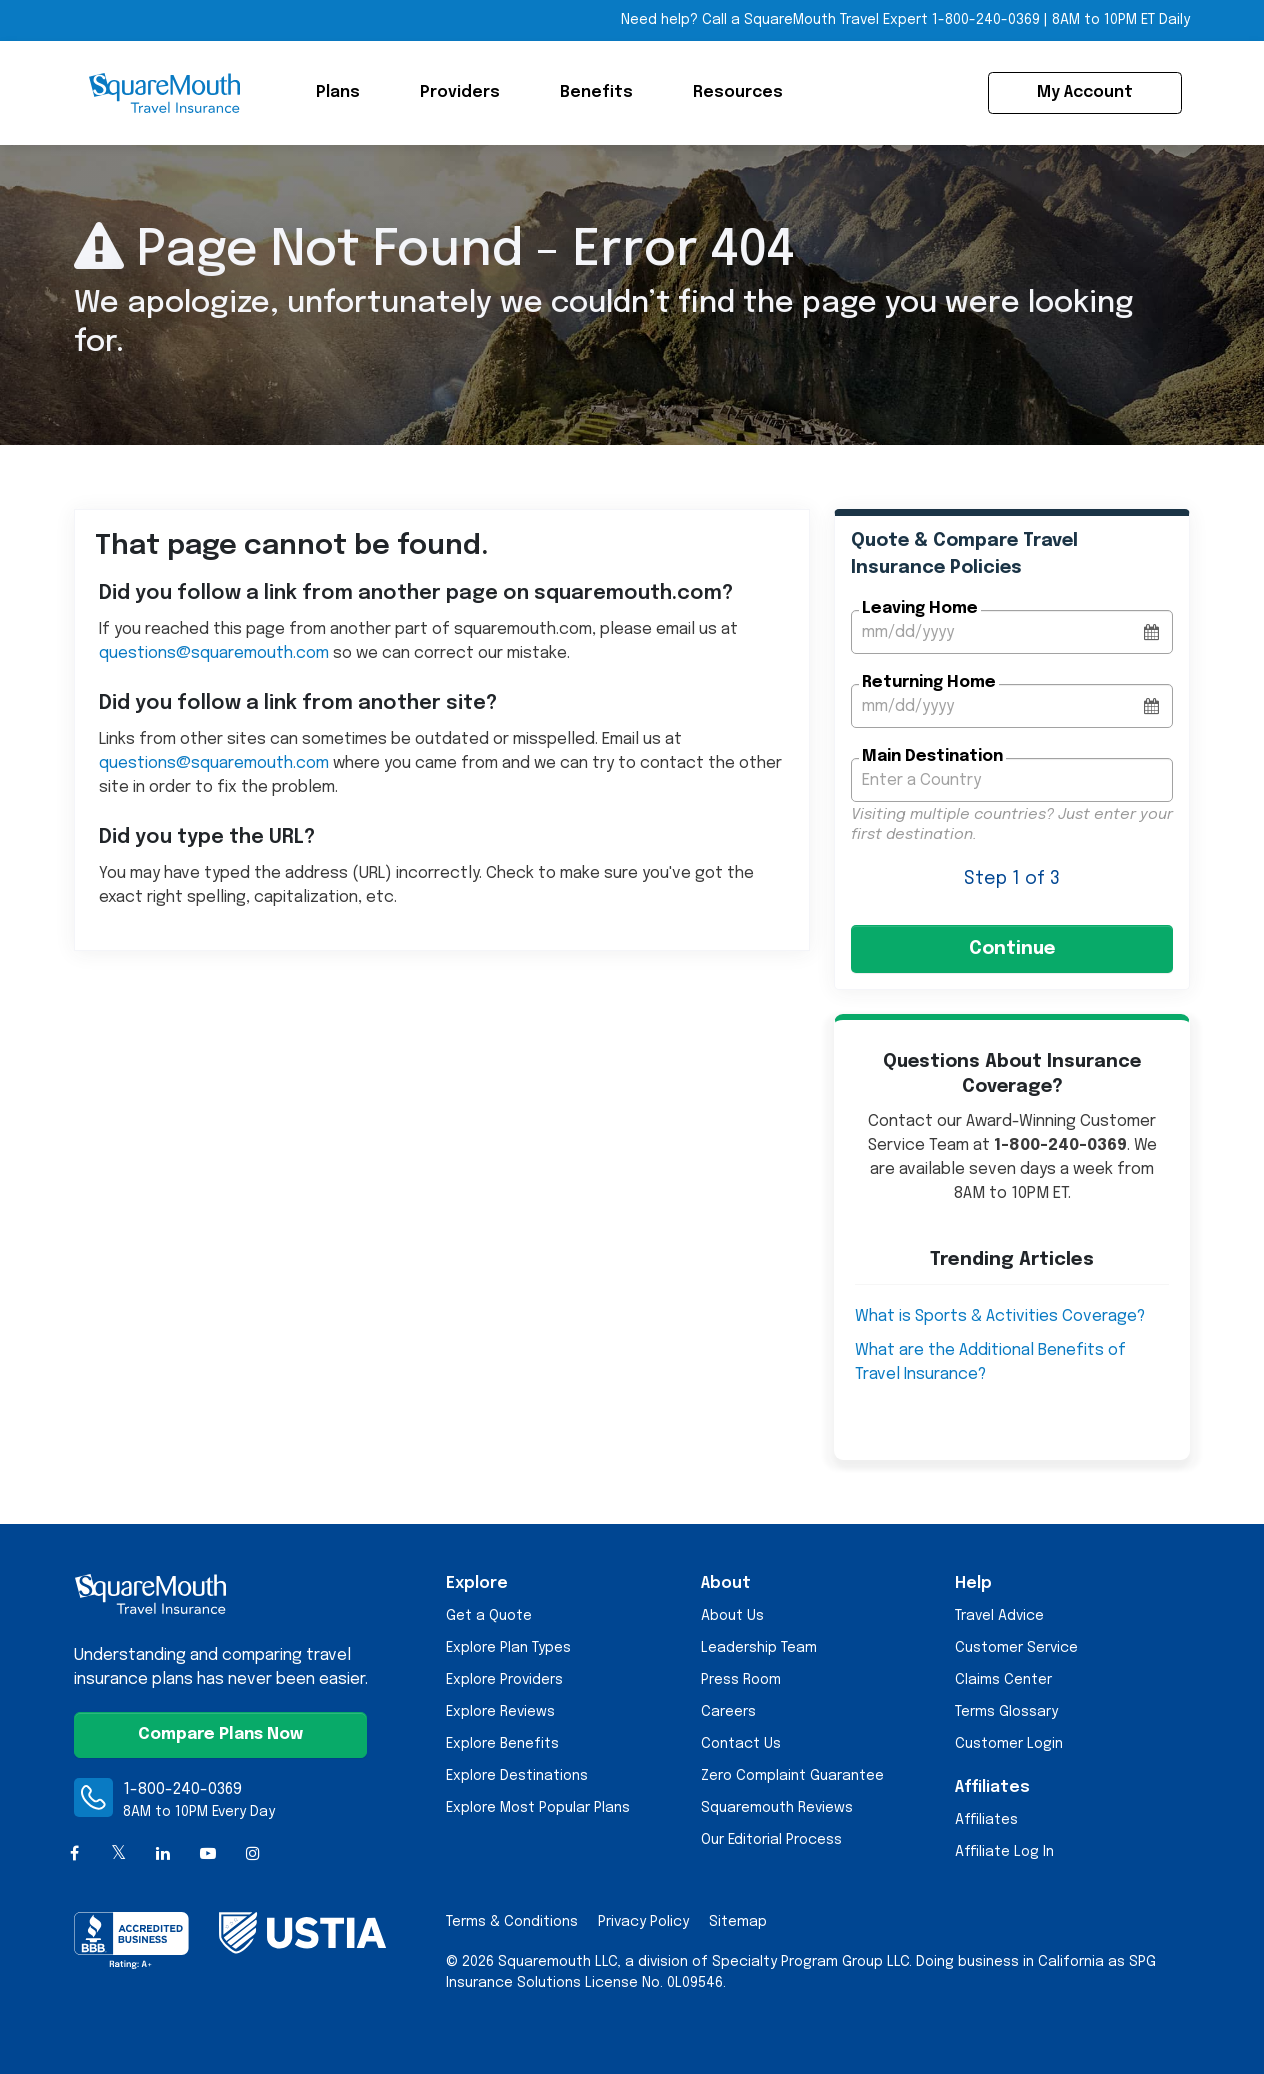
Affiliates (986, 1820)
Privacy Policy (643, 1922)
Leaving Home (920, 608)
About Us (732, 1616)
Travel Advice (999, 1616)
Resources (738, 92)
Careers (728, 1712)
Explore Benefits (502, 1744)
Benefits (596, 92)
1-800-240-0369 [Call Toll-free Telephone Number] (986, 20)
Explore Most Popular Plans (538, 1808)
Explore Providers (504, 1680)
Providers (460, 92)
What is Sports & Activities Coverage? (1000, 1316)
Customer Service (1016, 1648)
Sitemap (738, 1922)
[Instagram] (252, 1854)
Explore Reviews (500, 1712)
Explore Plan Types (508, 1648)
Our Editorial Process (771, 1840)
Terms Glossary (1006, 1712)
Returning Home (929, 682)
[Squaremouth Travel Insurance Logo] (164, 93)
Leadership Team (759, 1648)
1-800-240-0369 (182, 1789)
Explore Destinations (517, 1776)
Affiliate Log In (1004, 1852)
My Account (1085, 92)
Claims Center (1003, 1680)
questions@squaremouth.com (214, 653)
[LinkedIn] (163, 1854)
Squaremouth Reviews (777, 1808)
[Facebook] (74, 1854)
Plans (338, 92)
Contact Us (741, 1744)
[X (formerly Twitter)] (119, 1854)
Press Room (741, 1680)
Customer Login (1009, 1744)
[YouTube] (208, 1854)
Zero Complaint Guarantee (792, 1776)
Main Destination (932, 756)
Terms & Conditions (512, 1922)
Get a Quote (489, 1616)
